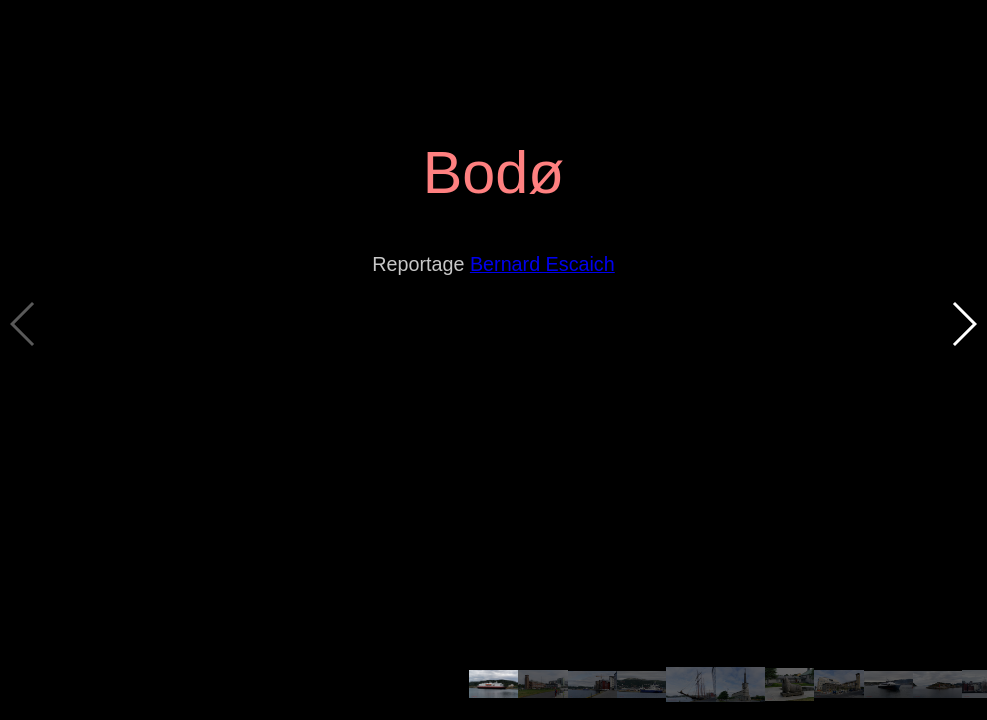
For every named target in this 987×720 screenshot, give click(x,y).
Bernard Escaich (542, 264)
